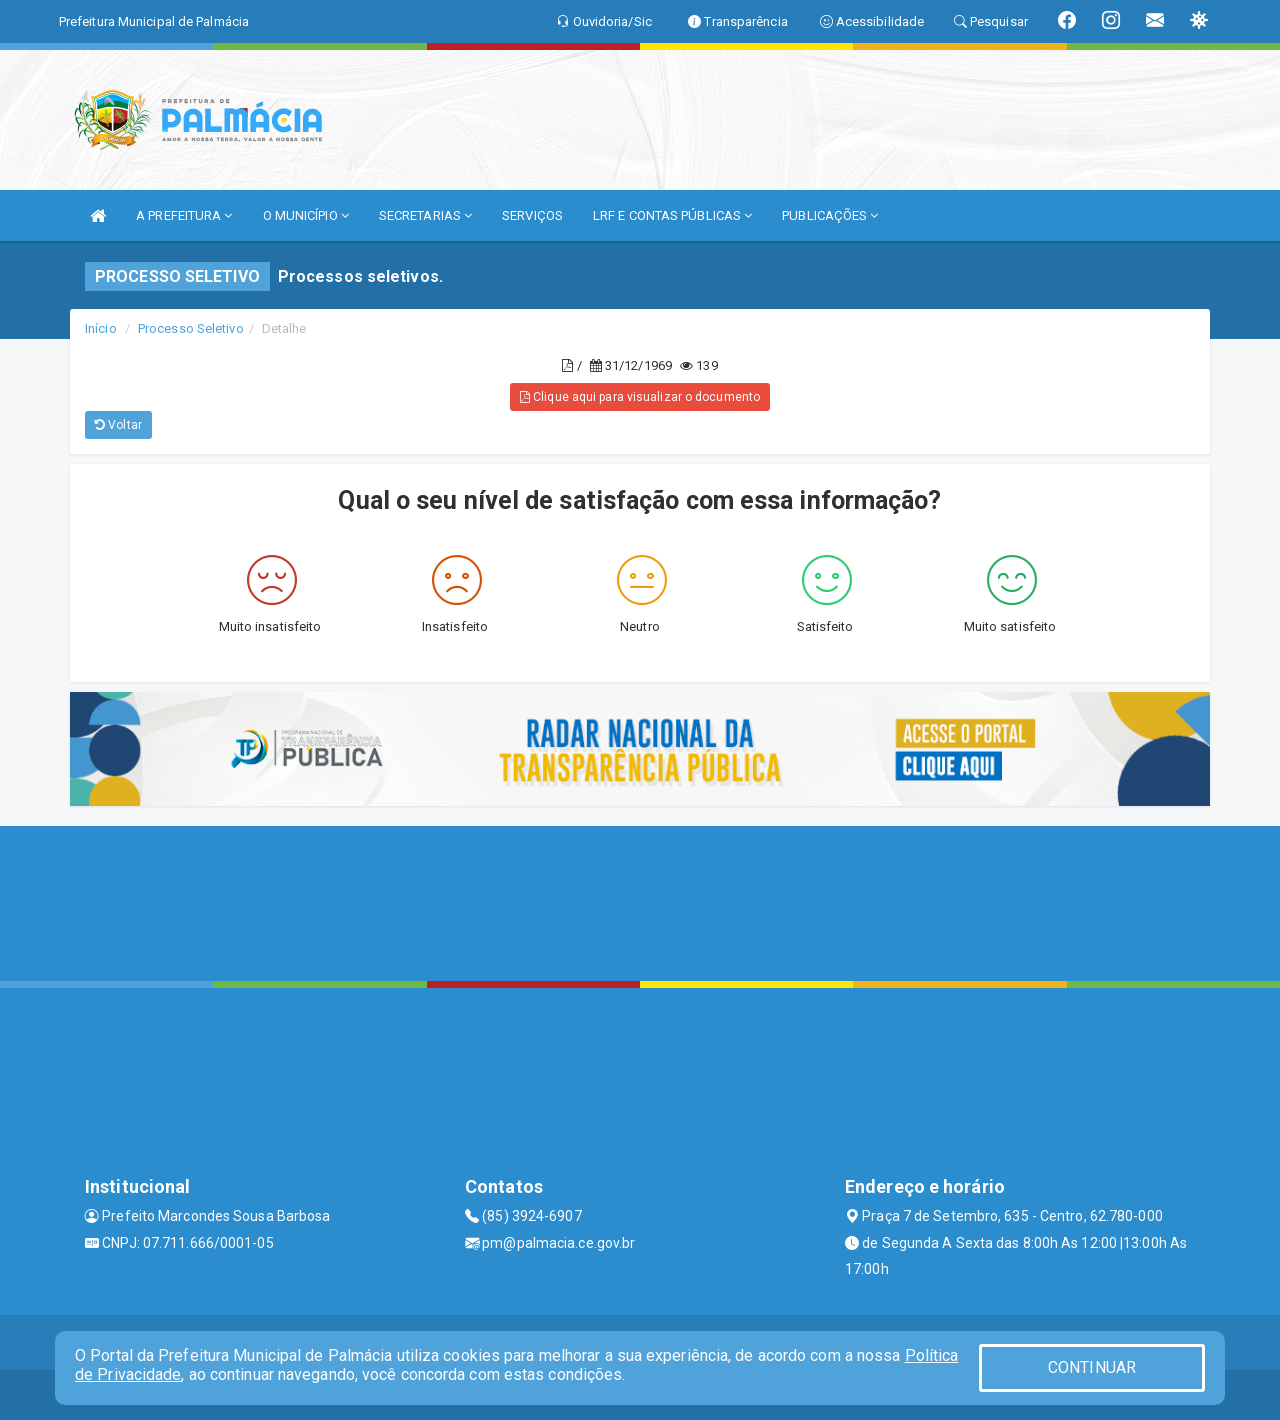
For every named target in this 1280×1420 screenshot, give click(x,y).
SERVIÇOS (532, 215)
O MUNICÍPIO (306, 215)
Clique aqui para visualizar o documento (640, 397)
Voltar (118, 425)
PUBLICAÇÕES (830, 215)
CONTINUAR (1092, 1367)
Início (101, 328)
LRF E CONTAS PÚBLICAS (672, 215)
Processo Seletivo (191, 328)
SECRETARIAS (425, 215)
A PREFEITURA (184, 215)
